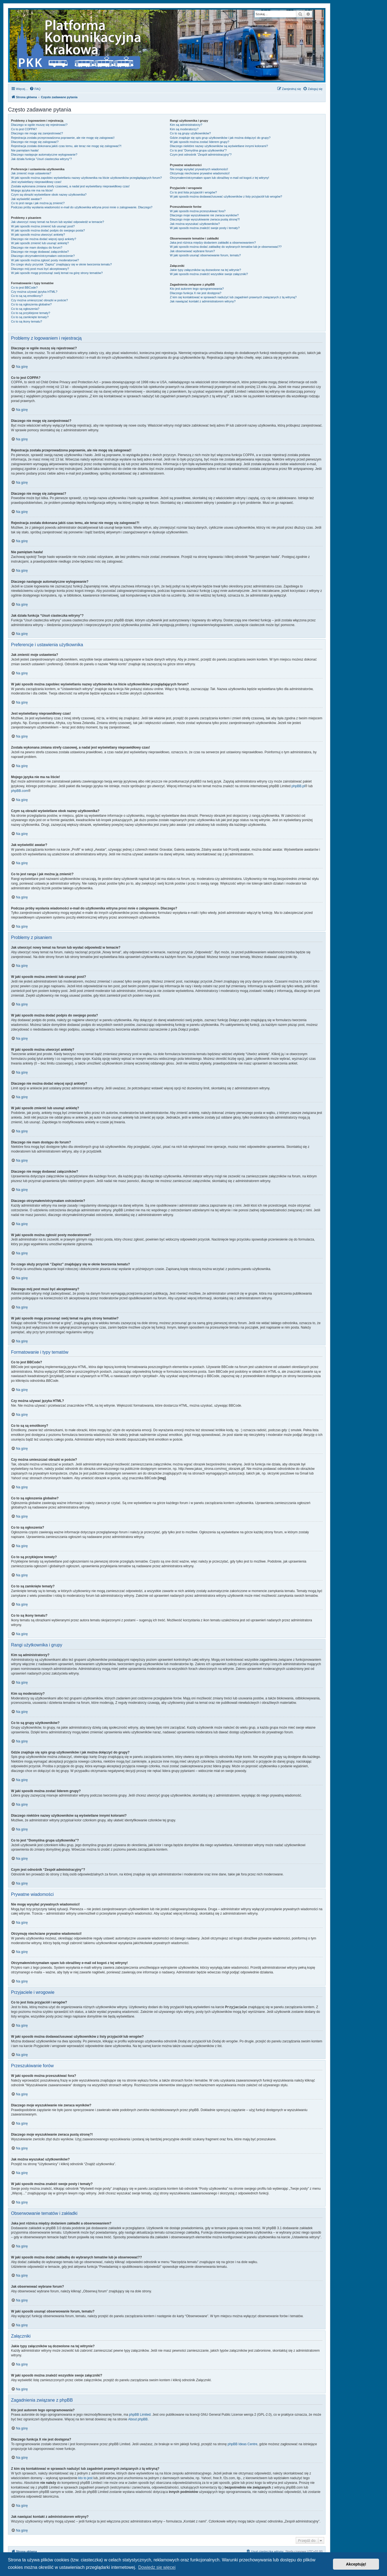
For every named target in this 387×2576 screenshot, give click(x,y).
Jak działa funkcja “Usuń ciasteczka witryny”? (41, 159)
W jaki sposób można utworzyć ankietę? (38, 234)
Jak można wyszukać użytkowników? (195, 223)
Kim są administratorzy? (186, 124)
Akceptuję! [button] (356, 2564)
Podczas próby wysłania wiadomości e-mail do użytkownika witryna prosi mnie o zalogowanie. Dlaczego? (81, 207)
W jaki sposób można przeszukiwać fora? (197, 211)
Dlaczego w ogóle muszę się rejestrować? (39, 124)
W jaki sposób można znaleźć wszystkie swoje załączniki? (209, 274)
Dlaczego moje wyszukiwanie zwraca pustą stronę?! (205, 219)
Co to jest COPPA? (24, 129)
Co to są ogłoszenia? (25, 308)
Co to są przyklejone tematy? (30, 313)
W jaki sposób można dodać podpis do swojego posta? (48, 230)
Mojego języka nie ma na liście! (32, 190)
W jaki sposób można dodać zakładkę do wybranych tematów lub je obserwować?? (225, 246)
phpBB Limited (139, 2414)
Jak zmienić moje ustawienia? (31, 173)
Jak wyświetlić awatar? (26, 199)
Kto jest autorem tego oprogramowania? (197, 288)
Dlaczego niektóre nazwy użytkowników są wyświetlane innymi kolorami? (219, 146)
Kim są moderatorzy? (184, 129)
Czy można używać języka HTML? (34, 291)
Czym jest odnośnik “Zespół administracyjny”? (201, 154)
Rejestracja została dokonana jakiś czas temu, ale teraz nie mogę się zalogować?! (66, 146)
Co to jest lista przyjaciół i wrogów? (193, 192)
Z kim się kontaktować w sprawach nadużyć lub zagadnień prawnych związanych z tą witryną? (233, 297)
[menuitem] (35, 89)
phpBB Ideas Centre (242, 2444)
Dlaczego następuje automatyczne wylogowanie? (44, 154)
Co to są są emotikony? (27, 295)
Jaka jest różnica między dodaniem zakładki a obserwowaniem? (213, 242)
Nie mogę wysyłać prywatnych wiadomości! (199, 169)
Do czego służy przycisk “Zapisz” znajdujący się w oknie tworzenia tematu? (61, 264)
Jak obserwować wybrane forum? (192, 251)
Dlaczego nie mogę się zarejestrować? (37, 133)
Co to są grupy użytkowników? (190, 133)
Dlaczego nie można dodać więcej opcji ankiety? (43, 239)
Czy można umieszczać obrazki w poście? (39, 300)
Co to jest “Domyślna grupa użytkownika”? (198, 150)
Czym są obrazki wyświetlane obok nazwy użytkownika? (49, 194)
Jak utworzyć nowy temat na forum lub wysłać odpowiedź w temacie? (57, 221)
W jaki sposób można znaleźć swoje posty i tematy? (205, 228)
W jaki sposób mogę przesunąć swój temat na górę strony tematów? (57, 273)
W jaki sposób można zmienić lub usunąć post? (43, 226)
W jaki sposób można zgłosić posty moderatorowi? (45, 260)
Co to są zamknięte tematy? (30, 317)
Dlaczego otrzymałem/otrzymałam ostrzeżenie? (43, 255)
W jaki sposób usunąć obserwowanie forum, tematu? (205, 255)
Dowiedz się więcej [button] (157, 2567)
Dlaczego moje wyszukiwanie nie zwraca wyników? (204, 215)
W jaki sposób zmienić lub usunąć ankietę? (40, 243)
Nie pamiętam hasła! (25, 150)
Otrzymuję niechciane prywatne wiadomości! (200, 173)
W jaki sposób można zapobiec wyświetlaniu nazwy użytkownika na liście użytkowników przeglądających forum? (86, 177)
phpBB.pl (298, 786)
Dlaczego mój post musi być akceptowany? (40, 268)
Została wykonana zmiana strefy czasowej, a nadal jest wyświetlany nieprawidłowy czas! (70, 186)
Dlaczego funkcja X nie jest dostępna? (195, 293)
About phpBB (138, 2419)
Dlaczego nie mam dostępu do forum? (36, 247)
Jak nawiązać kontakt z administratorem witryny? (202, 301)
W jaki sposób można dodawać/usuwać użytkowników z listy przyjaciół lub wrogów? (226, 196)
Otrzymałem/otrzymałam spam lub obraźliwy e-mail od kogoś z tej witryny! (219, 177)
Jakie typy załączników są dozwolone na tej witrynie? (205, 270)
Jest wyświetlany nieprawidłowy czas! (36, 181)
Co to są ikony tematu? (26, 321)
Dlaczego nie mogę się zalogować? (34, 141)
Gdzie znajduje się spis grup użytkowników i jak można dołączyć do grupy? (220, 137)
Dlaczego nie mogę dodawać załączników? (40, 251)
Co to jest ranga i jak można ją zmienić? (37, 203)
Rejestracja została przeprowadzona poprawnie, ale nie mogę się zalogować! (62, 137)
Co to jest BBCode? (24, 287)
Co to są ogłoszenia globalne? (31, 304)
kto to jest (85, 2478)
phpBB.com (19, 791)
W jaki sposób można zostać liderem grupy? (199, 141)
